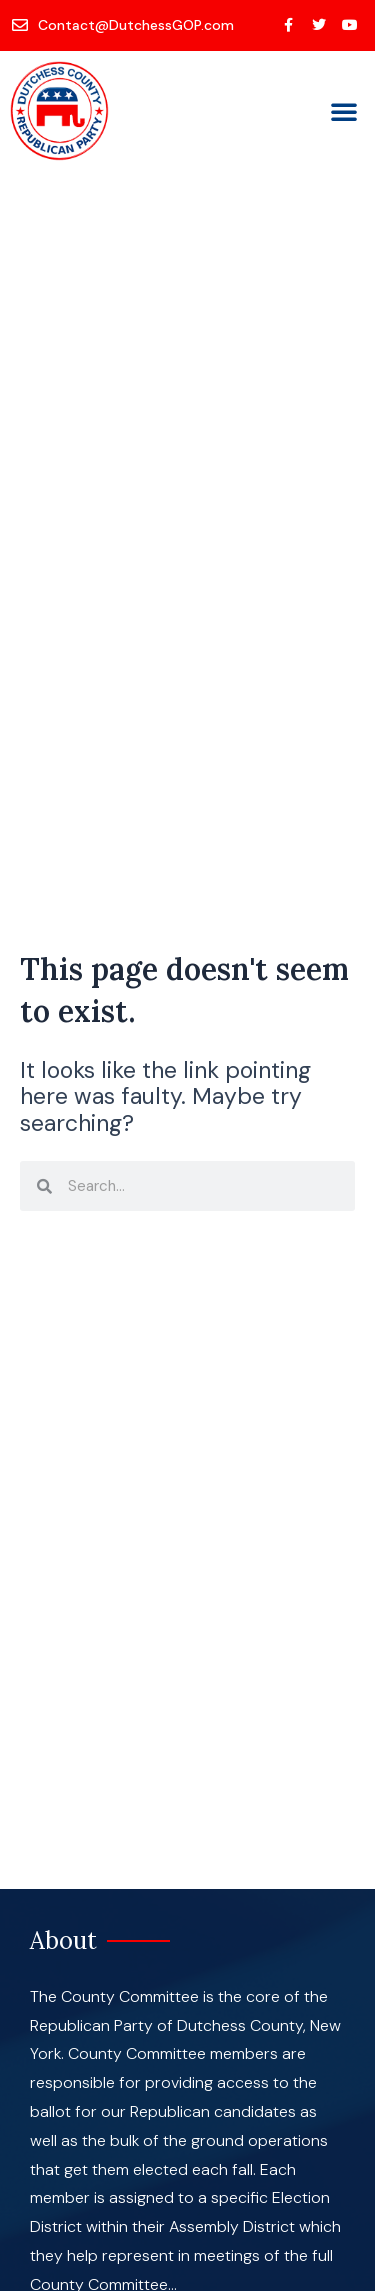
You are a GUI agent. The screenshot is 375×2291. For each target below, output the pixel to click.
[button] (344, 111)
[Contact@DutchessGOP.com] (124, 25)
